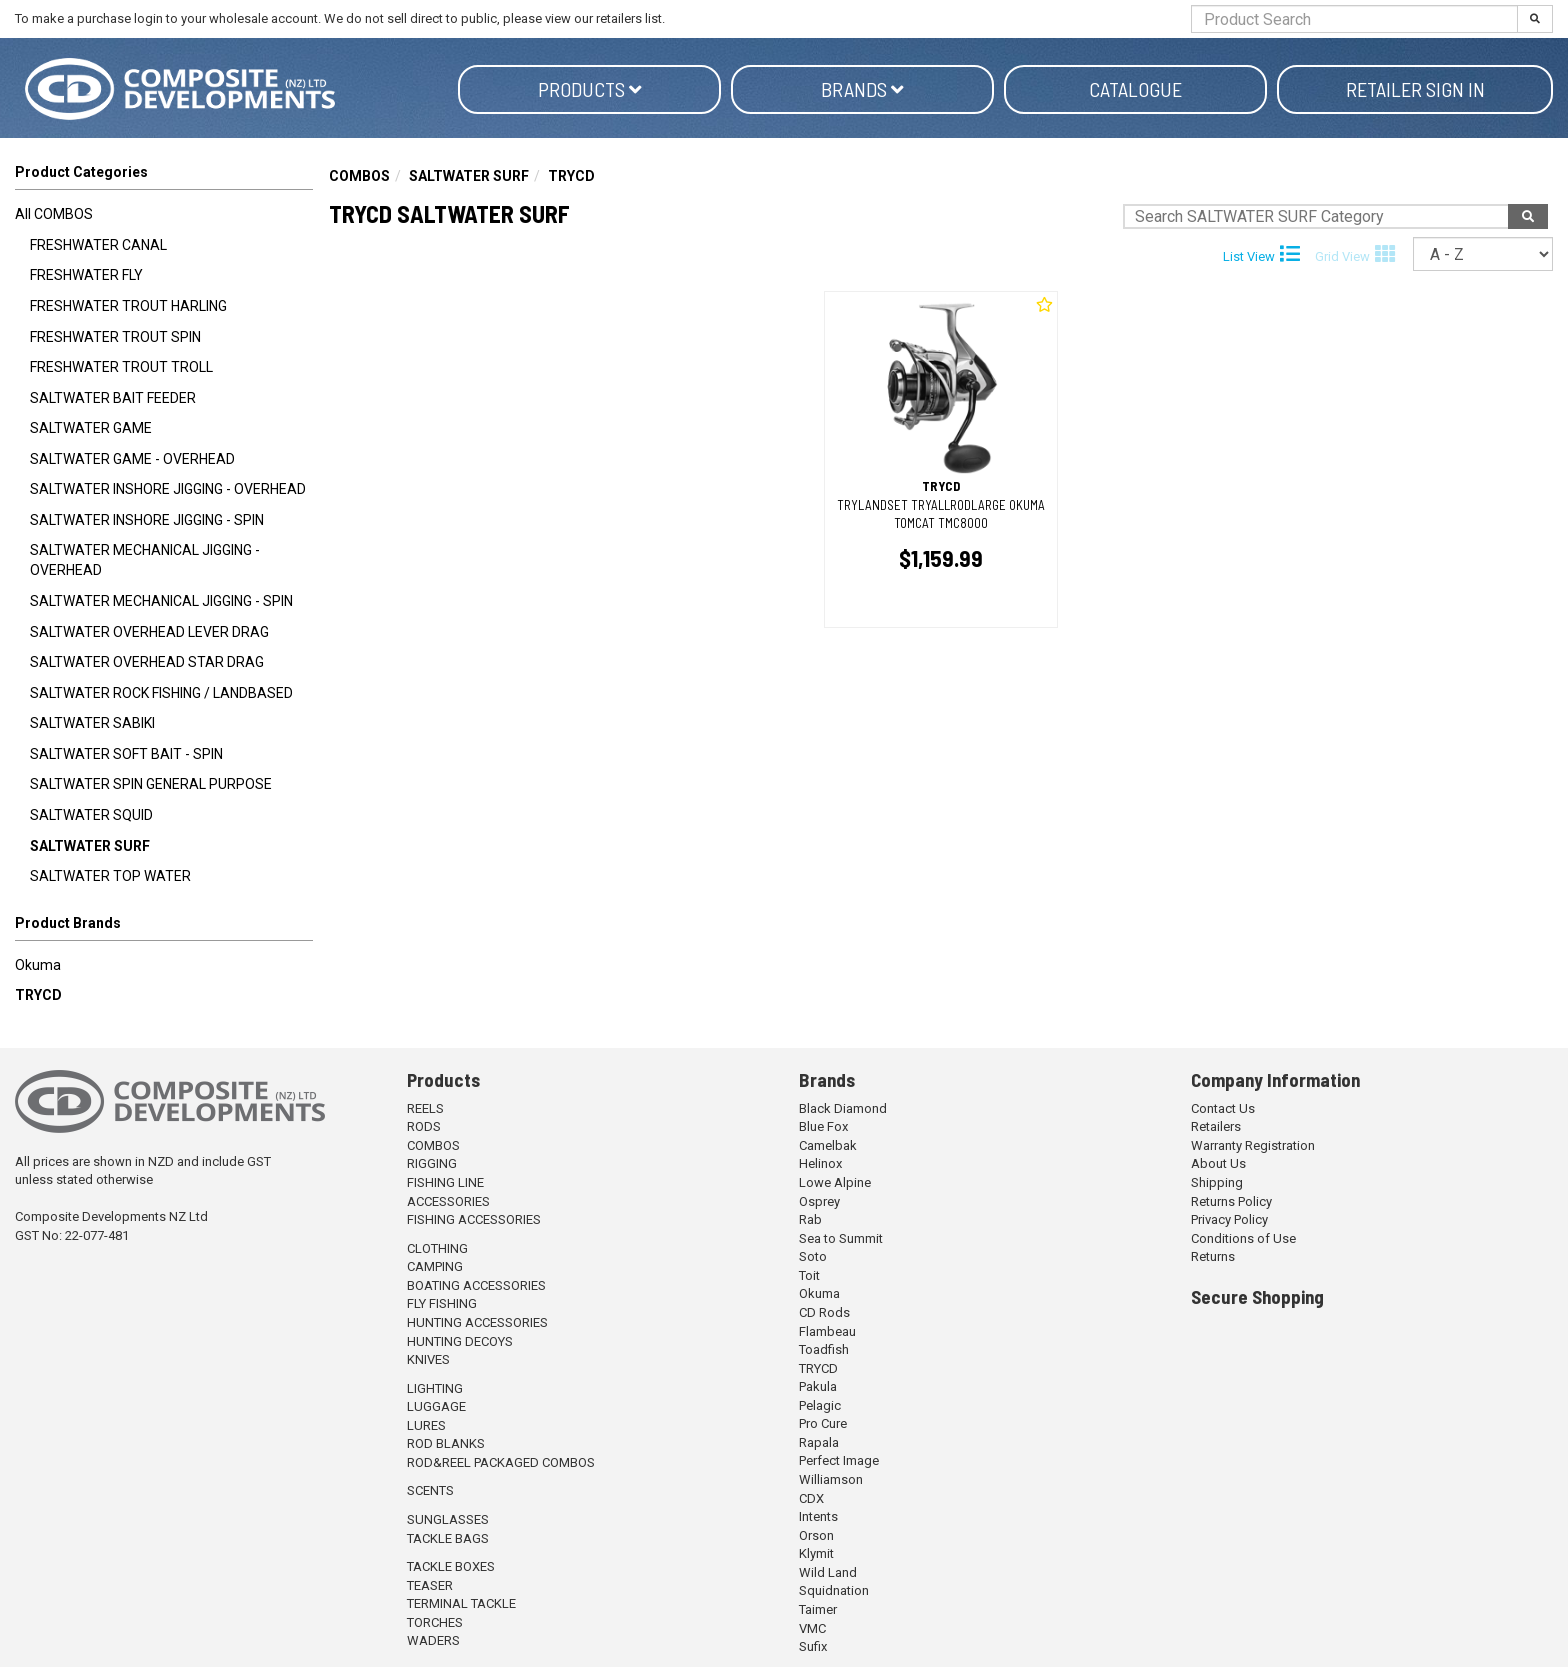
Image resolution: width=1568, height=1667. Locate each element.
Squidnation (834, 1590)
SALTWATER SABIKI (92, 723)
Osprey (819, 1201)
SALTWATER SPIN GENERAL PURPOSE (151, 784)
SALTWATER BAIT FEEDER (113, 398)
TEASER (430, 1585)
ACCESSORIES (448, 1201)
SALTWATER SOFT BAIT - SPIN (126, 754)
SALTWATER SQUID (91, 815)
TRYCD (38, 995)
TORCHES (435, 1622)
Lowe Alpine (835, 1182)
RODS (424, 1126)
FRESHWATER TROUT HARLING (128, 306)
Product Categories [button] (81, 172)
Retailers (1216, 1126)
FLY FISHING (442, 1303)
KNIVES (428, 1359)
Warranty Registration (1253, 1145)
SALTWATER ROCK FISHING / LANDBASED (161, 693)
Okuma (38, 965)
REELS (425, 1108)
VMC (812, 1628)
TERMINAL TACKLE (461, 1603)
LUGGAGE (436, 1406)
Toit (809, 1275)
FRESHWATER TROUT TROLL (121, 367)
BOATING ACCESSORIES (476, 1285)
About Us (1218, 1163)
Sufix (813, 1646)
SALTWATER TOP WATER (110, 876)
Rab (810, 1219)
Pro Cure (823, 1423)
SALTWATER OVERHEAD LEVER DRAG (149, 632)
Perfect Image (839, 1460)
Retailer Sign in (1415, 89)
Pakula (818, 1386)
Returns (1213, 1256)
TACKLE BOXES (451, 1566)
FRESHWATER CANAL (98, 245)
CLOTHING (437, 1248)
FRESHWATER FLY (86, 275)
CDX (811, 1498)
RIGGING (432, 1163)
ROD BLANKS (446, 1443)
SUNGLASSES (448, 1519)
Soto (813, 1256)
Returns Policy (1231, 1201)
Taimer (818, 1609)
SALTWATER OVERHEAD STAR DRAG (147, 662)
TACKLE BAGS (448, 1538)
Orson (816, 1535)
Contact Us (1223, 1108)
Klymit (816, 1553)
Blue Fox (823, 1126)
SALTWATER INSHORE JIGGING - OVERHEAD (168, 489)
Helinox (820, 1163)
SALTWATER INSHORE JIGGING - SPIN (147, 520)
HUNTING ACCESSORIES (477, 1322)
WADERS (433, 1640)
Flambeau (827, 1331)
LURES (426, 1425)
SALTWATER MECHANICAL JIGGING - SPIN (161, 601)
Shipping (1217, 1182)
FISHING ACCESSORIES (474, 1219)
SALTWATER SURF (90, 846)
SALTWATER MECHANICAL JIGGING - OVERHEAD (145, 560)
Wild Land (828, 1572)
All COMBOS (54, 214)
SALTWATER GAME (91, 428)
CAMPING (435, 1266)
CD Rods (824, 1312)
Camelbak (828, 1145)
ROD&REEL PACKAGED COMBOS (501, 1462)
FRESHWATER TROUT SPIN (115, 337)
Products (590, 89)
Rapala (819, 1442)
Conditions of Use (1243, 1238)
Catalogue (1135, 89)
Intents (818, 1516)
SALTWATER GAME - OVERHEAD (132, 459)
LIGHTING (435, 1388)
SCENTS (430, 1490)
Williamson (831, 1479)
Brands (862, 89)
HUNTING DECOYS (460, 1341)
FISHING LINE (445, 1182)
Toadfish (824, 1349)
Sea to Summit (841, 1238)
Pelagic (820, 1405)
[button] (164, 927)
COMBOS (359, 176)
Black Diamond (843, 1108)
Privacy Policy (1229, 1219)
